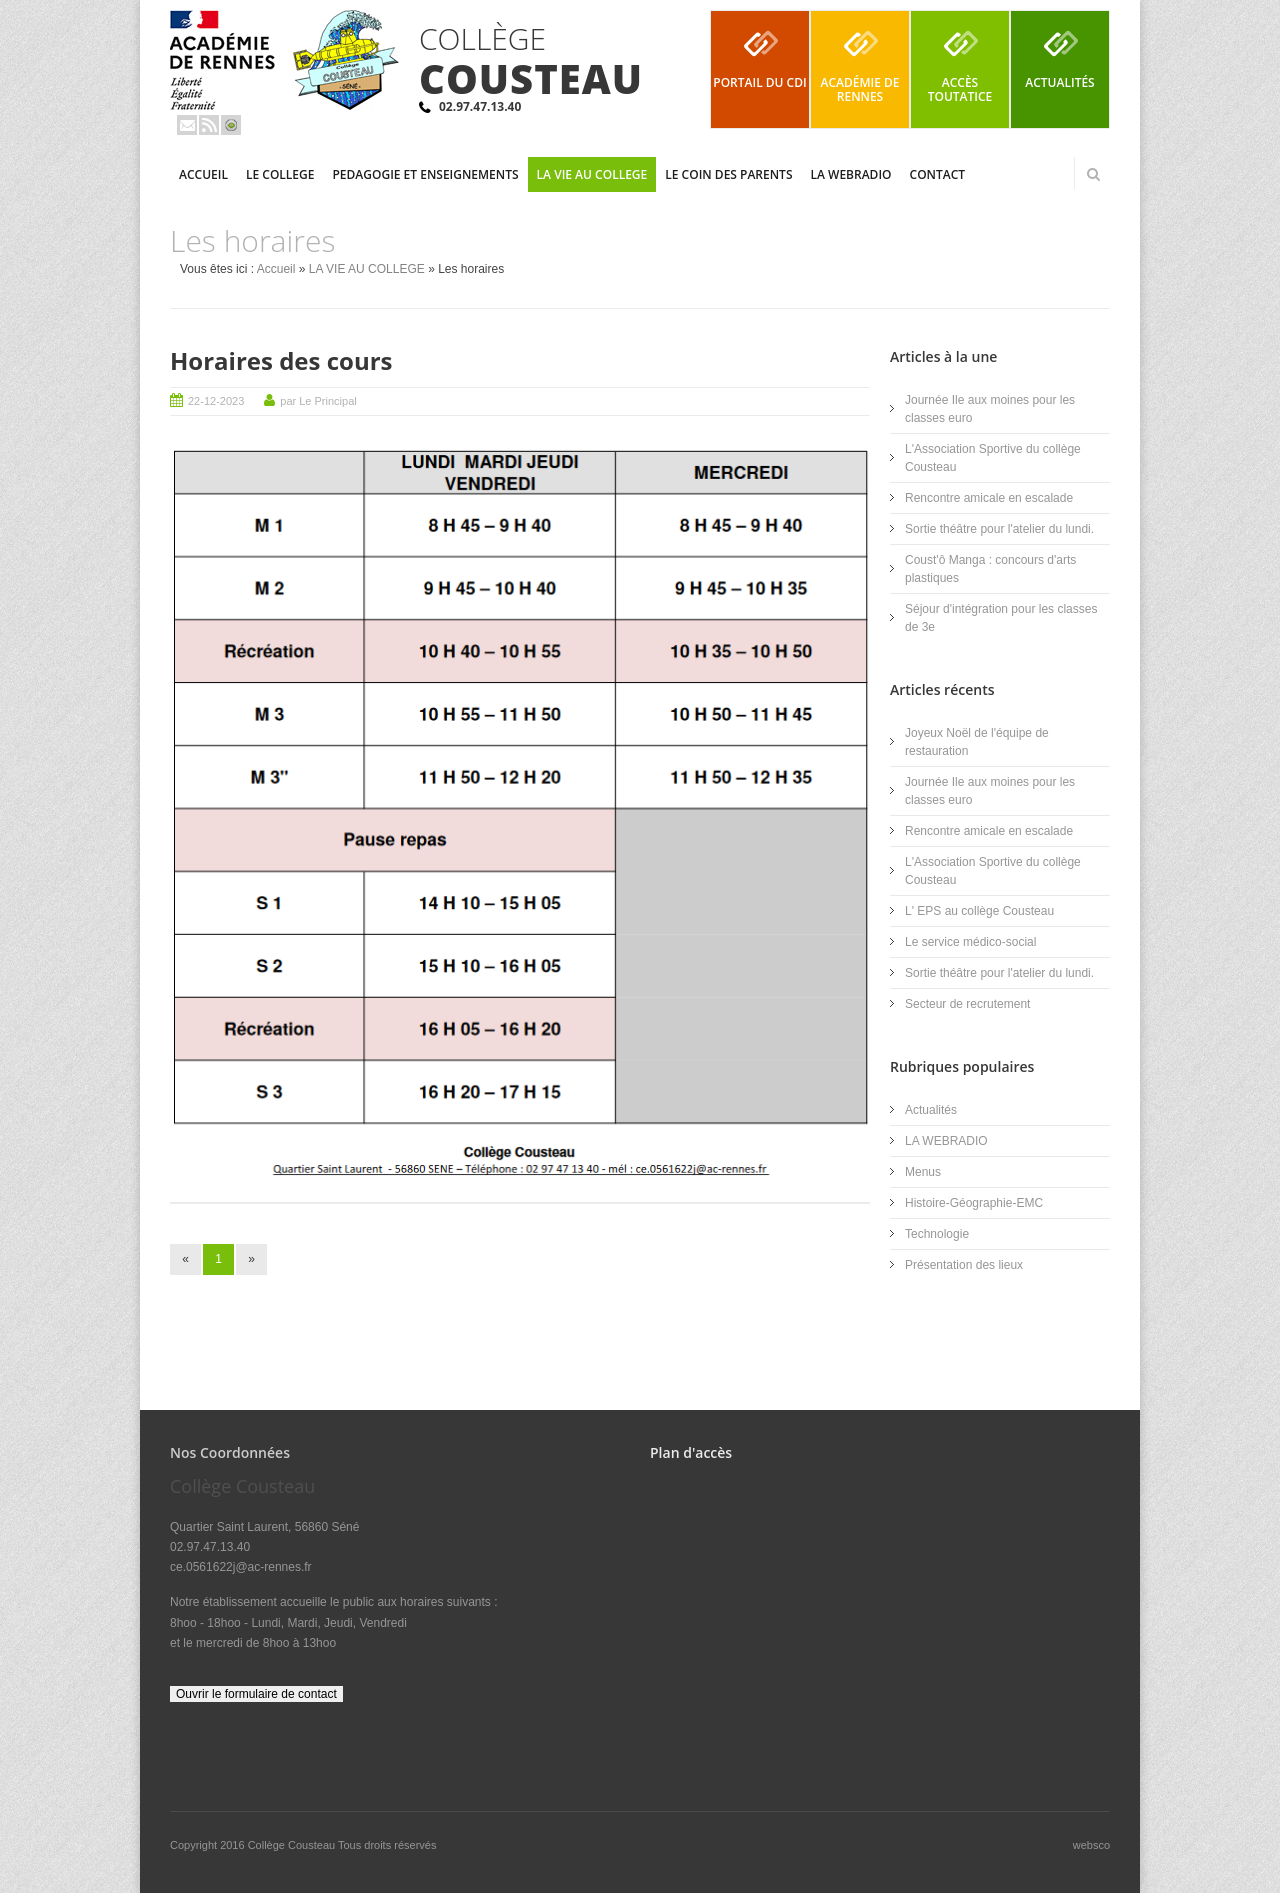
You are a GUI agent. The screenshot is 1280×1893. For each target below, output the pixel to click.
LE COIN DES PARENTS (728, 174)
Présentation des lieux (964, 1265)
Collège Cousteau (293, 1845)
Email (187, 125)
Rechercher (1093, 174)
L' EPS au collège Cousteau (979, 911)
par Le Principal (318, 401)
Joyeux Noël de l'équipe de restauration (977, 742)
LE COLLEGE (280, 174)
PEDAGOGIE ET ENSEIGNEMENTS (425, 174)
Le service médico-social (970, 942)
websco (1091, 1845)
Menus (923, 1172)
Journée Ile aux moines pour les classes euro (990, 409)
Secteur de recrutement (967, 1004)
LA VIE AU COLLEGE (592, 174)
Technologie (937, 1234)
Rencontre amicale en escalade (989, 498)
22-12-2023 (216, 401)
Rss (209, 125)
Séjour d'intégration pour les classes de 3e (1001, 618)
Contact (938, 174)
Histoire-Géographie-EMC (974, 1203)
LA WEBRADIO (851, 174)
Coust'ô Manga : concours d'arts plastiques (990, 569)
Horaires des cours (281, 360)
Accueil (203, 174)
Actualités (931, 1110)
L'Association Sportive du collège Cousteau (993, 458)
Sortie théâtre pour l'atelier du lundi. (999, 529)
